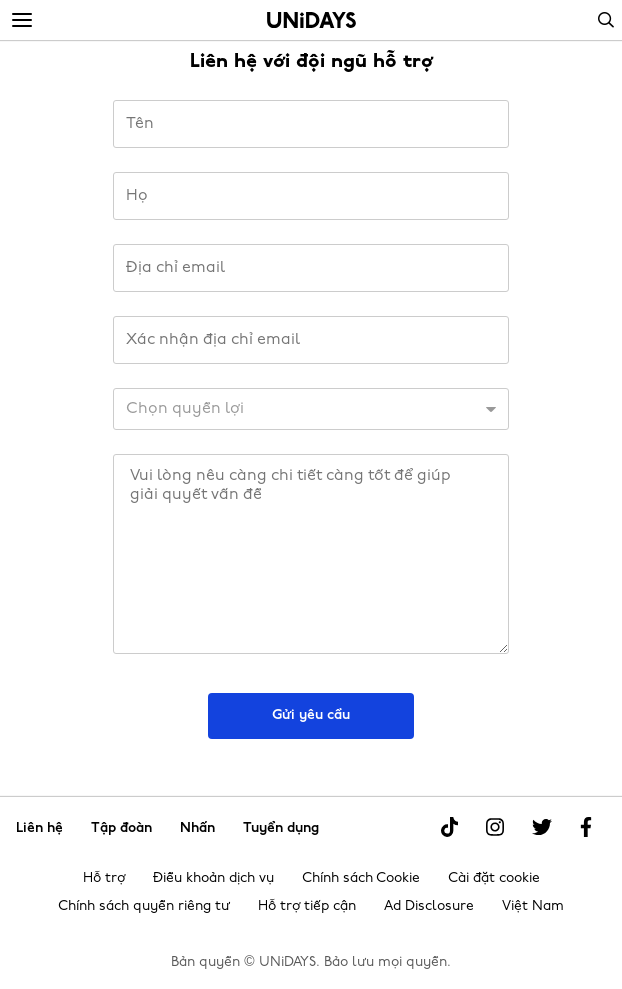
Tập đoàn (121, 827)
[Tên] (311, 124)
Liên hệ (39, 827)
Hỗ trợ (104, 878)
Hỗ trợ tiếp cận (307, 906)
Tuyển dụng (281, 827)
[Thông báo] (311, 554)
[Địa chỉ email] (311, 268)
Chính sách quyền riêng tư (144, 906)
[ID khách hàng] (311, 409)
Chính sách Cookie (361, 878)
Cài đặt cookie (494, 878)
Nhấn (197, 827)
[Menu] (22, 21)
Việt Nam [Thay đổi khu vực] (533, 906)
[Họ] (311, 196)
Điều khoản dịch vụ (213, 878)
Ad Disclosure (429, 906)
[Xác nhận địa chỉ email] (311, 340)
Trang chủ (311, 20)
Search (606, 20)
